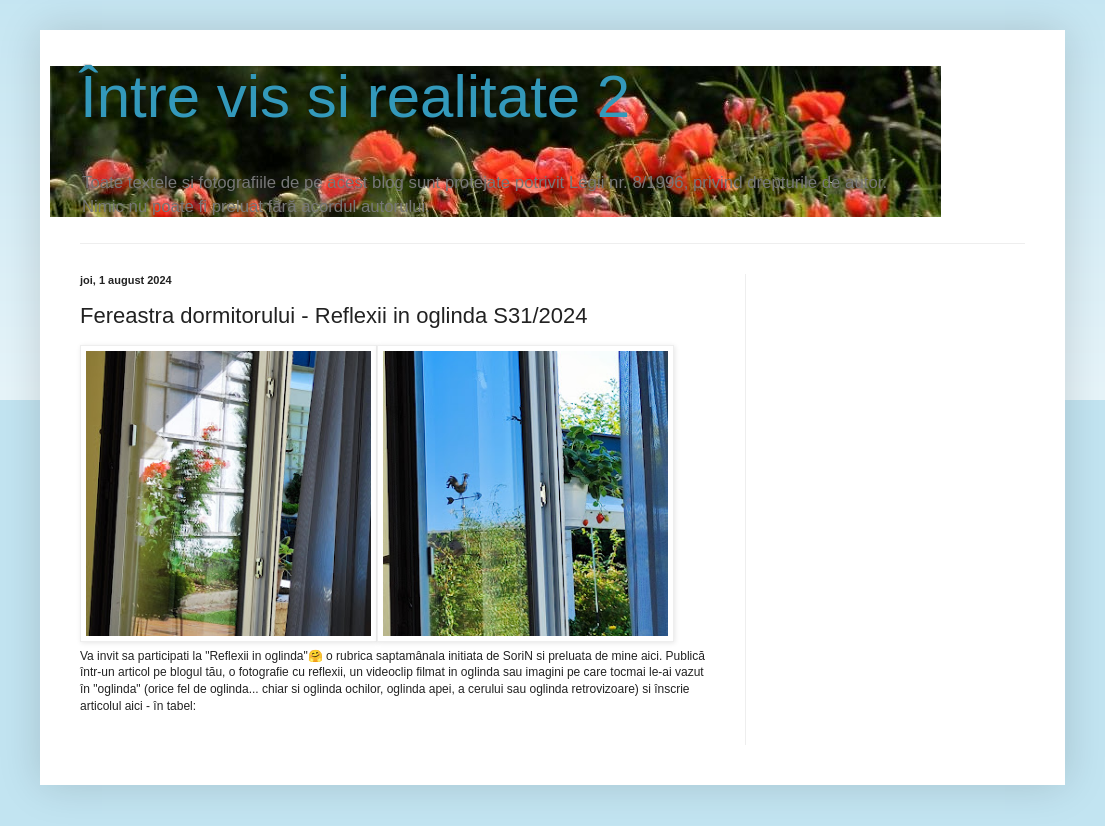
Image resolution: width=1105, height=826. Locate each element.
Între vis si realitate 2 (355, 96)
